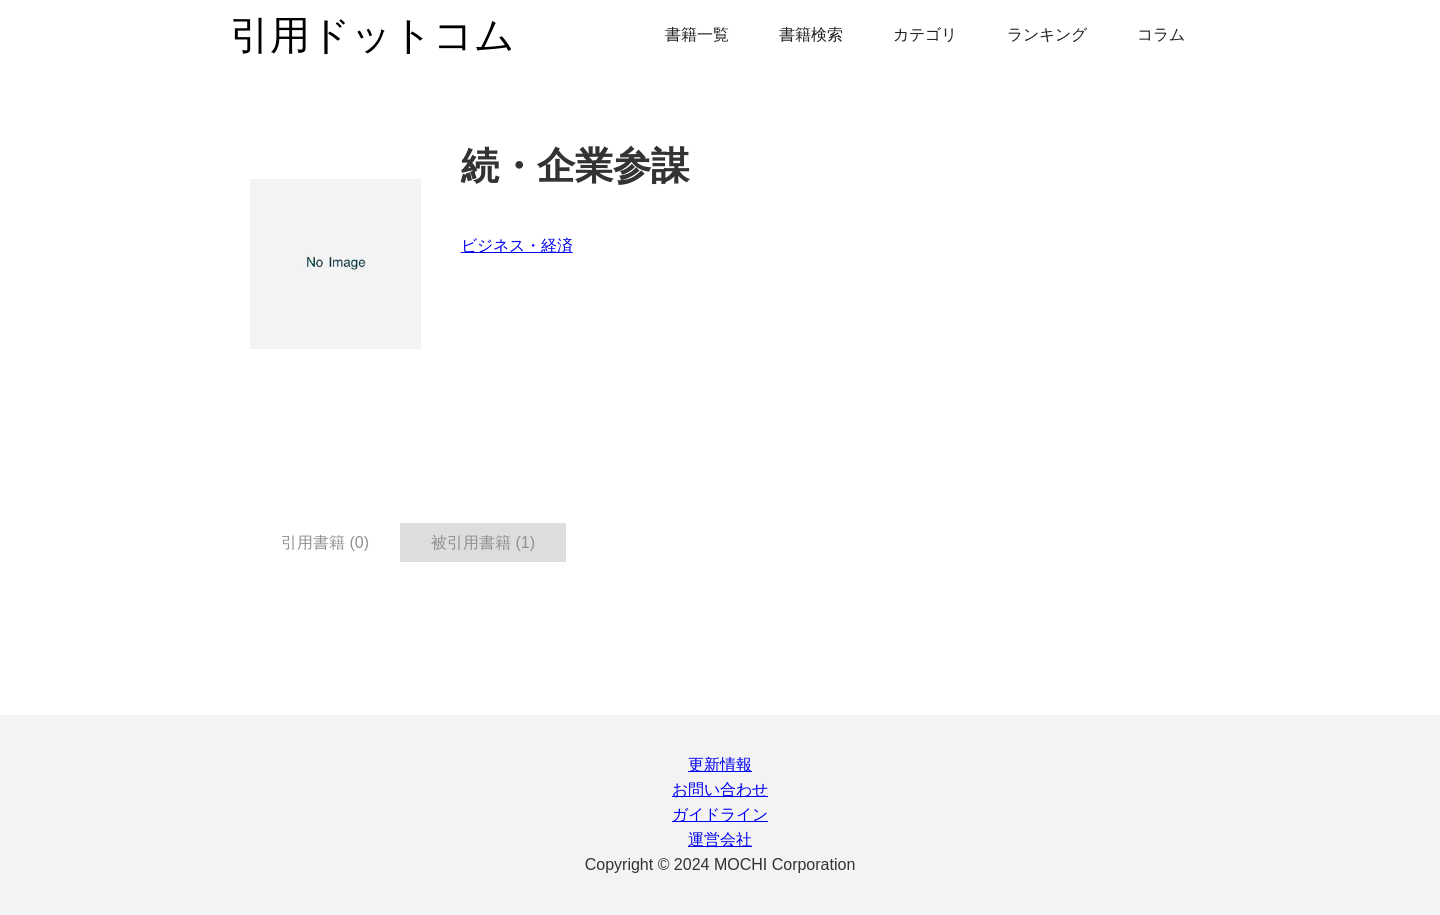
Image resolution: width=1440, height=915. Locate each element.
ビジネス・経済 (517, 245)
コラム (1161, 34)
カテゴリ (925, 34)
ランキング (1047, 34)
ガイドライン (720, 814)
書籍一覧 (697, 34)
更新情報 (720, 764)
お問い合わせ (720, 789)
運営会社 (720, 839)
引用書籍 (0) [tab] (325, 542)
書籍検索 (811, 34)
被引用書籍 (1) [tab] (483, 542)
